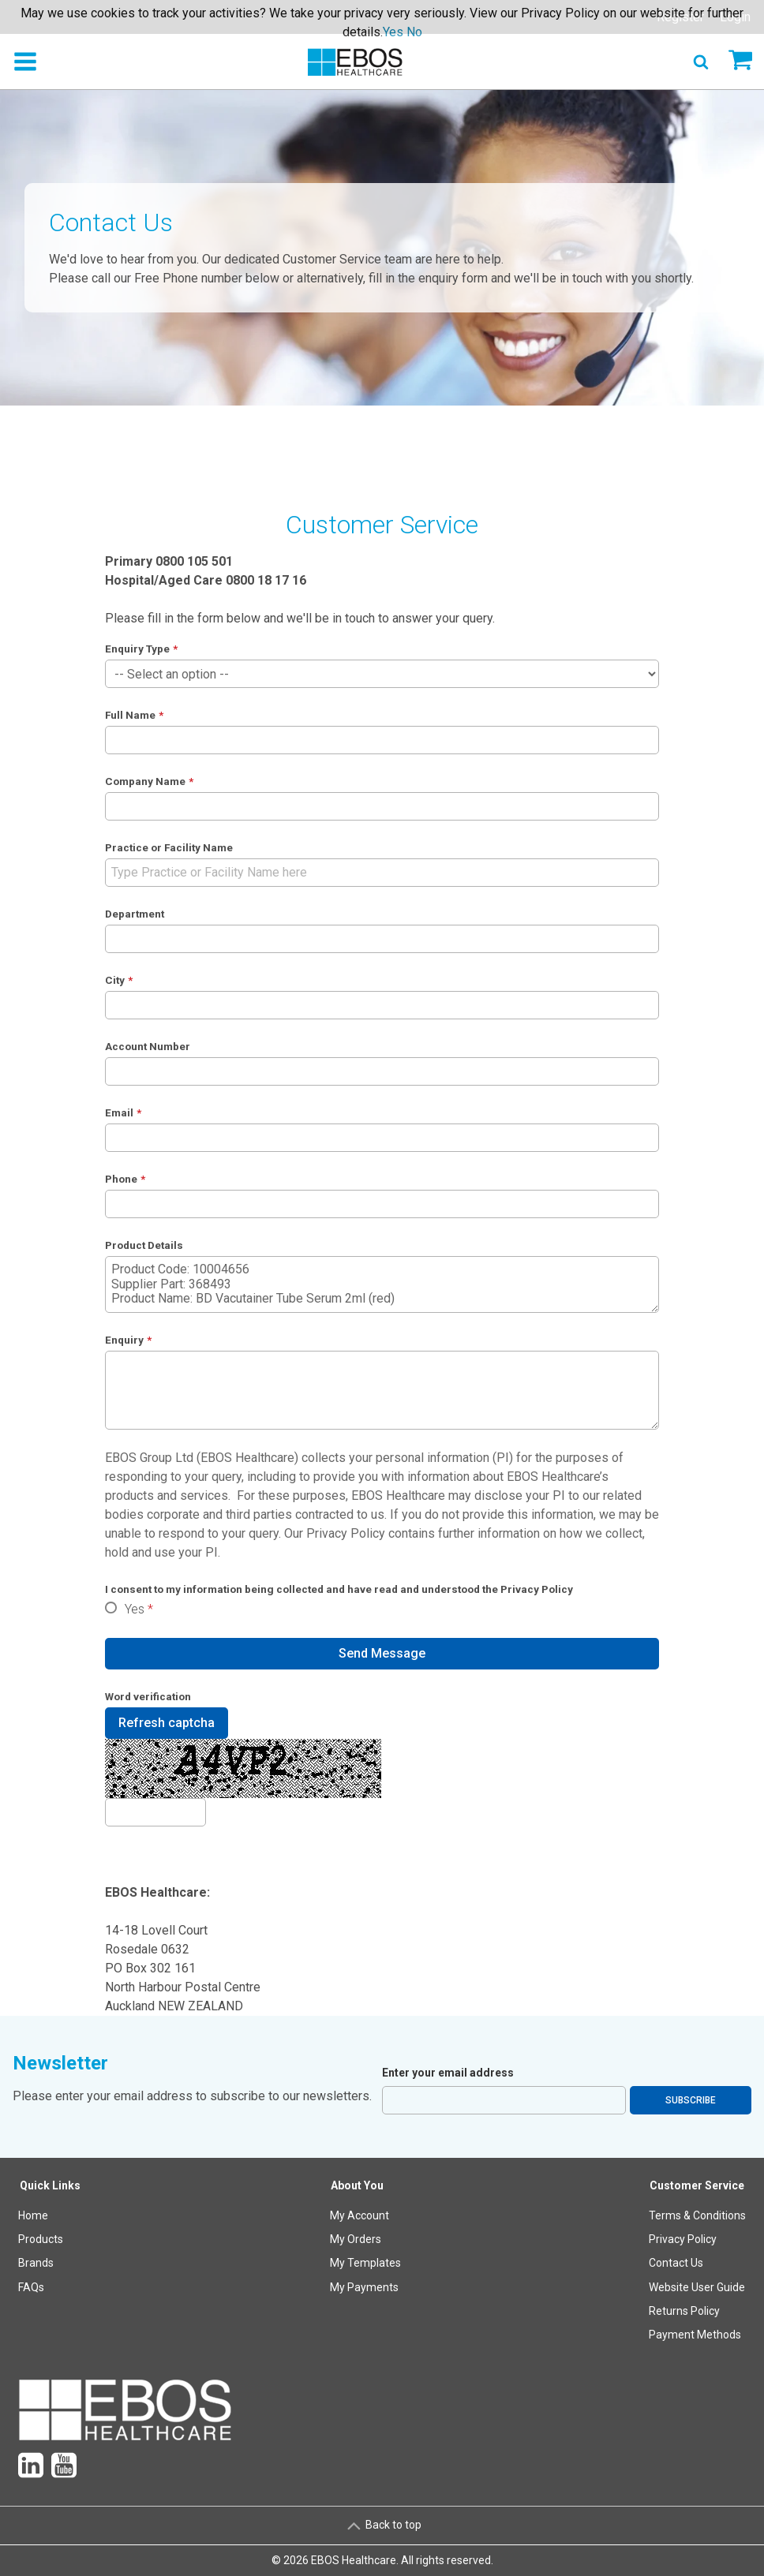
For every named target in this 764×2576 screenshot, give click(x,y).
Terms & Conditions (697, 2215)
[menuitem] (50, 2263)
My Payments (364, 2287)
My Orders (355, 2239)
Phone (121, 1178)
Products (40, 2239)
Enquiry (124, 1339)
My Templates (365, 2262)
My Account (359, 2215)
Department (134, 913)
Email (119, 1112)
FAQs (31, 2287)
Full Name (130, 714)
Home (33, 2215)
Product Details (144, 1245)
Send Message (382, 1653)
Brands (36, 2262)
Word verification (148, 1696)
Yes (134, 1609)
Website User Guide (697, 2287)
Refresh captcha (166, 1722)
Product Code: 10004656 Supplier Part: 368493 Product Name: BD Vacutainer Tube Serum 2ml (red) (382, 1284)
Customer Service (697, 2185)
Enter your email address (448, 2072)
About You (357, 2185)
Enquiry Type (137, 648)
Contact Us (676, 2262)
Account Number (147, 1046)
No (414, 31)
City (115, 980)
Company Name (145, 781)
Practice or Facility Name (169, 847)
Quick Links (50, 2185)
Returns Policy (684, 2311)
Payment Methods (695, 2334)
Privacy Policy (345, 1533)
